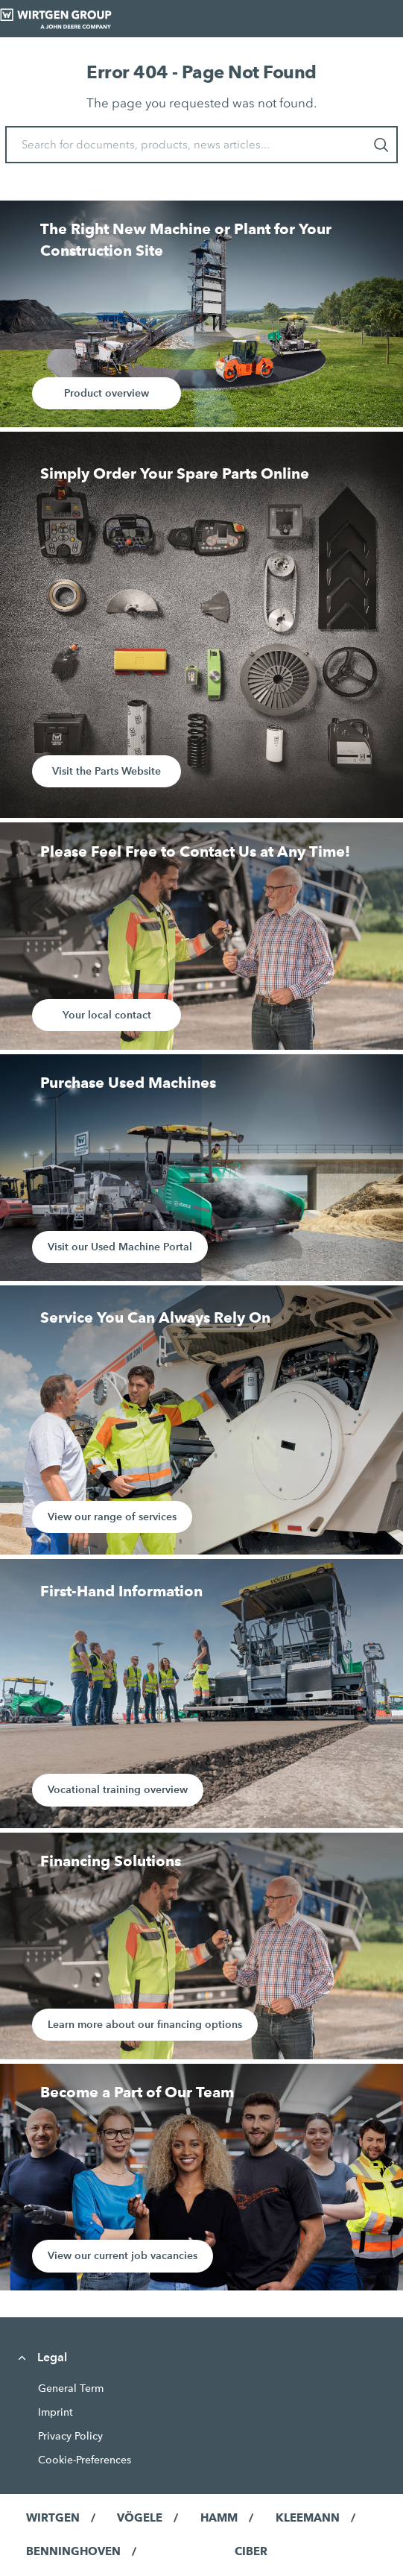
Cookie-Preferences (84, 2459)
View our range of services (112, 1516)
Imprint (55, 2412)
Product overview (106, 393)
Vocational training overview (118, 1789)
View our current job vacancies (122, 2255)
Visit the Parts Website (106, 771)
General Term (71, 2388)
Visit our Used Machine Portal (120, 1246)
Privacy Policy (70, 2436)
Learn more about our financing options (145, 2024)
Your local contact (107, 1014)
